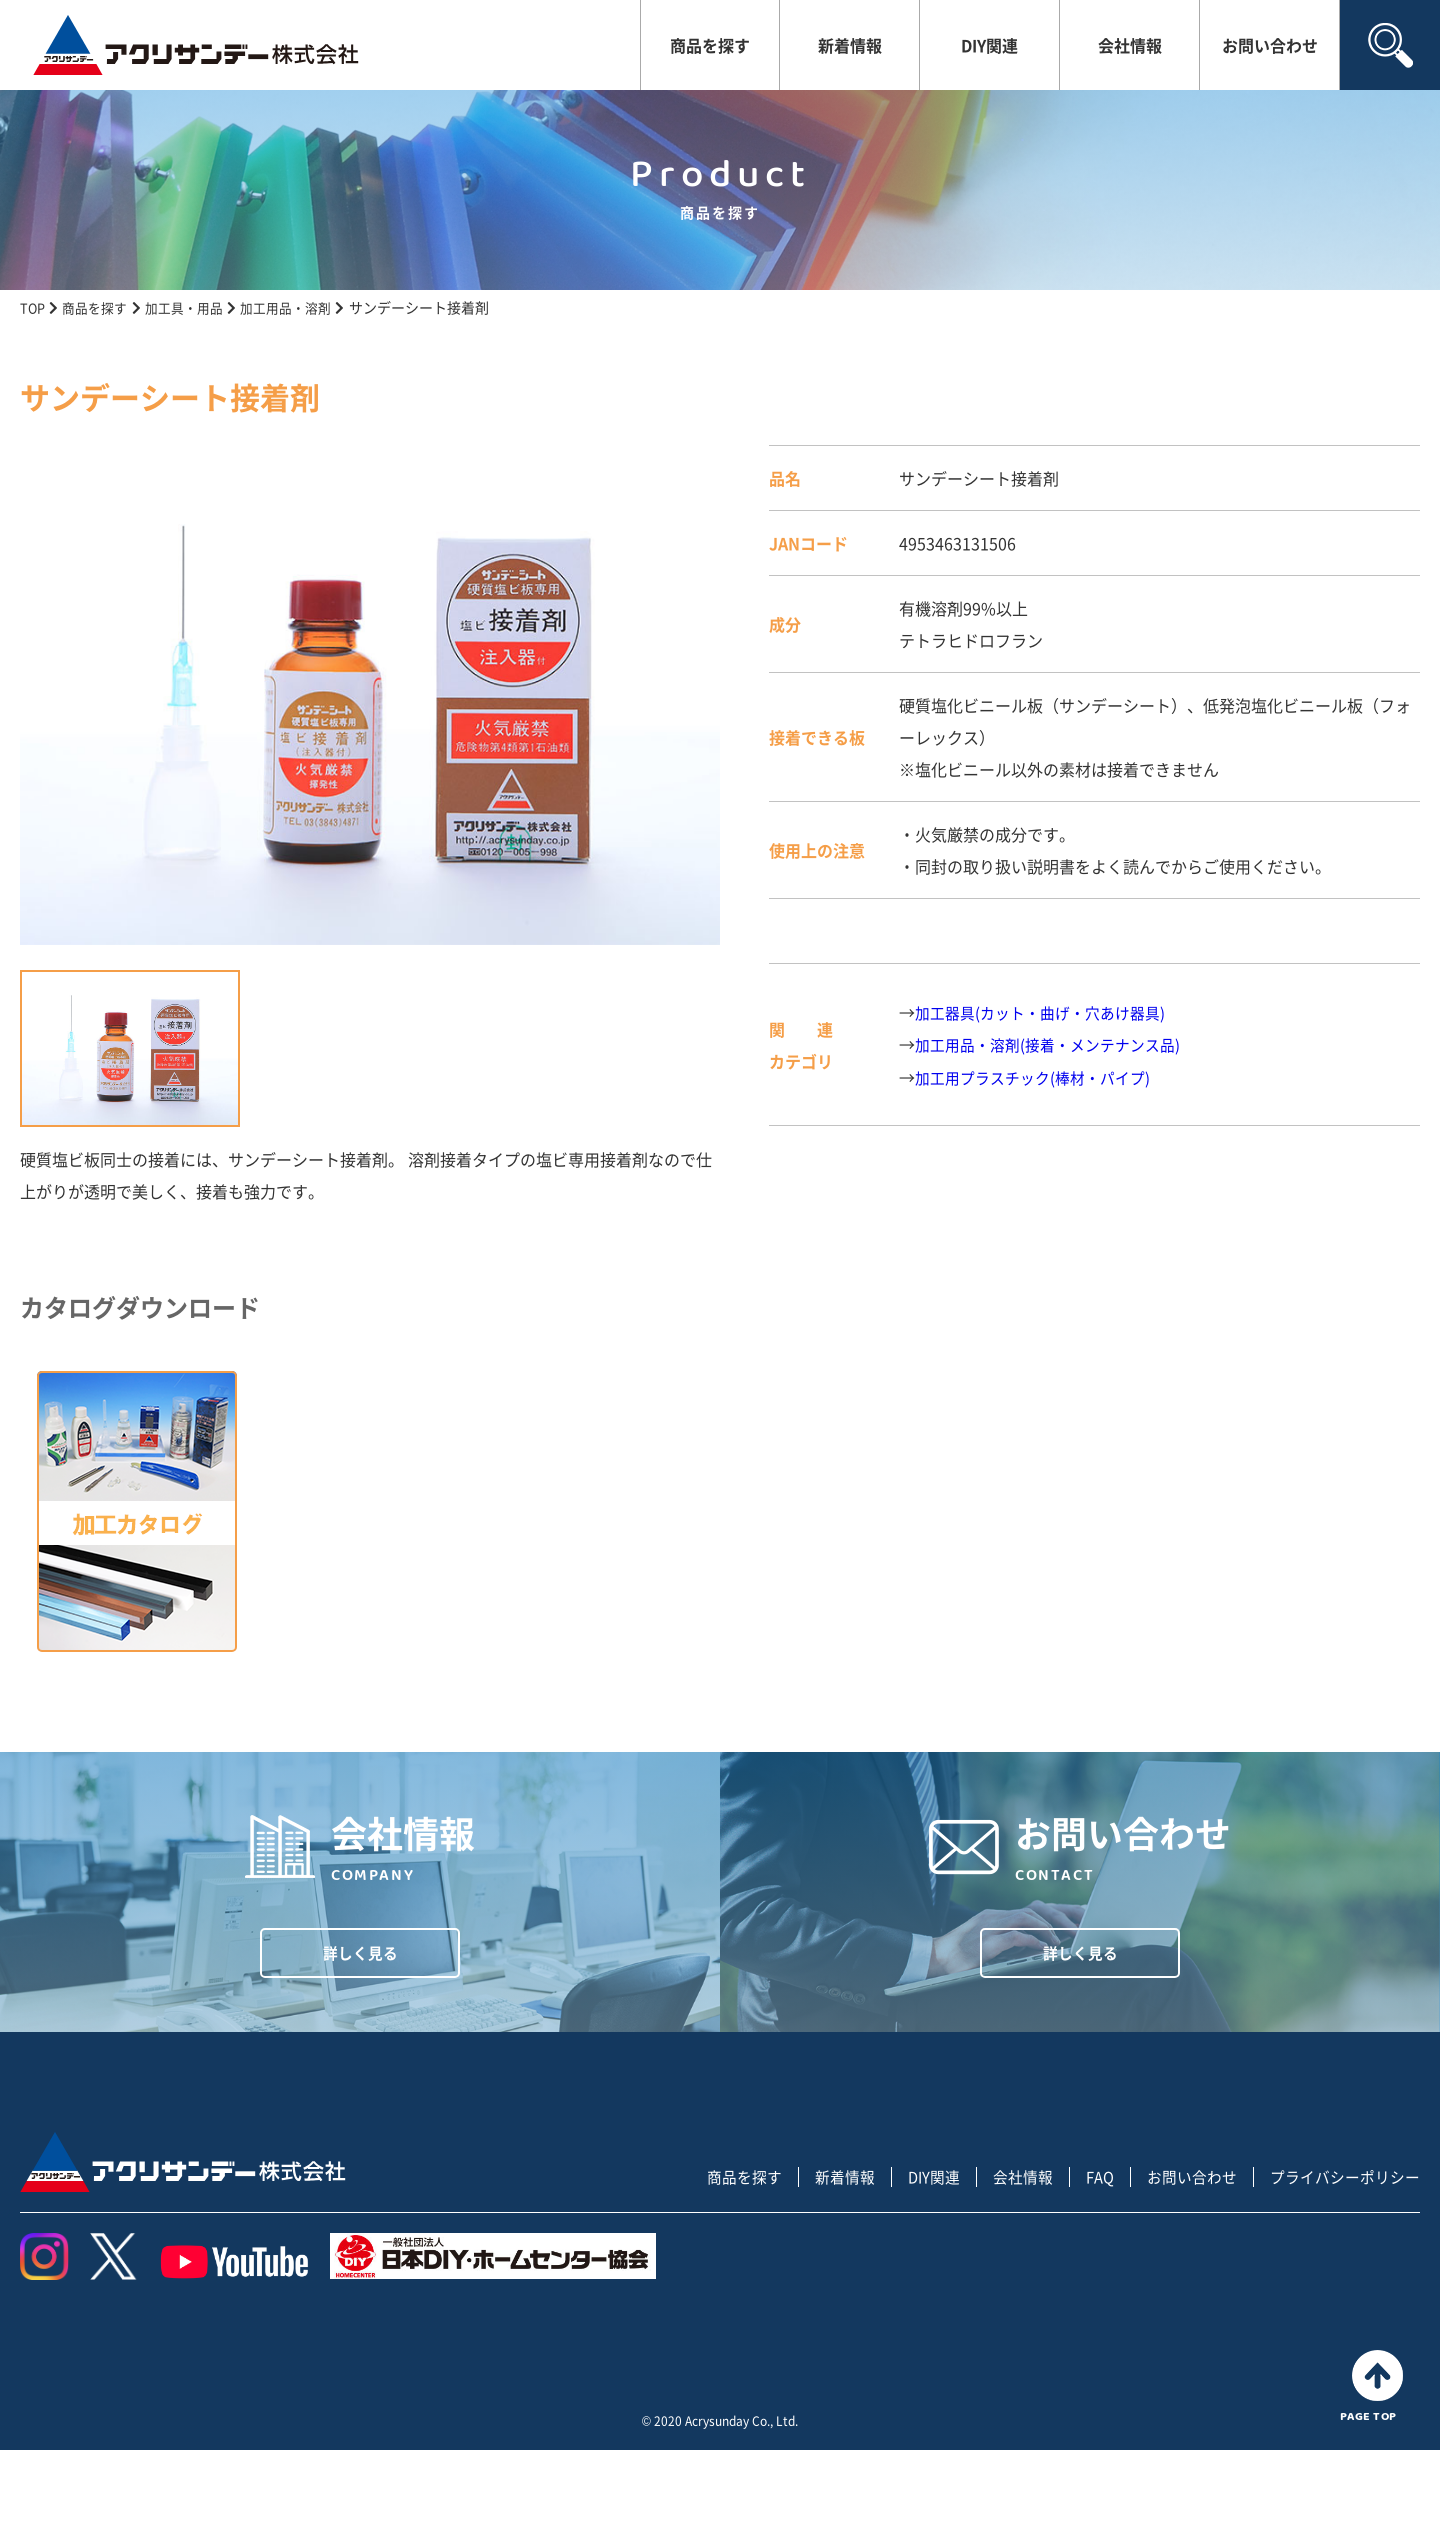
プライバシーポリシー (1340, 2256)
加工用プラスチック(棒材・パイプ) (1040, 1076)
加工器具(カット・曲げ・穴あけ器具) (1048, 1012)
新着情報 (850, 45)
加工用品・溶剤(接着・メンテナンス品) (1056, 1044)
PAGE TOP (1377, 2466)
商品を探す (710, 45)
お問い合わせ (1270, 45)
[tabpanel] (370, 695)
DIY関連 (989, 45)
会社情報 (1130, 45)
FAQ (1082, 2256)
